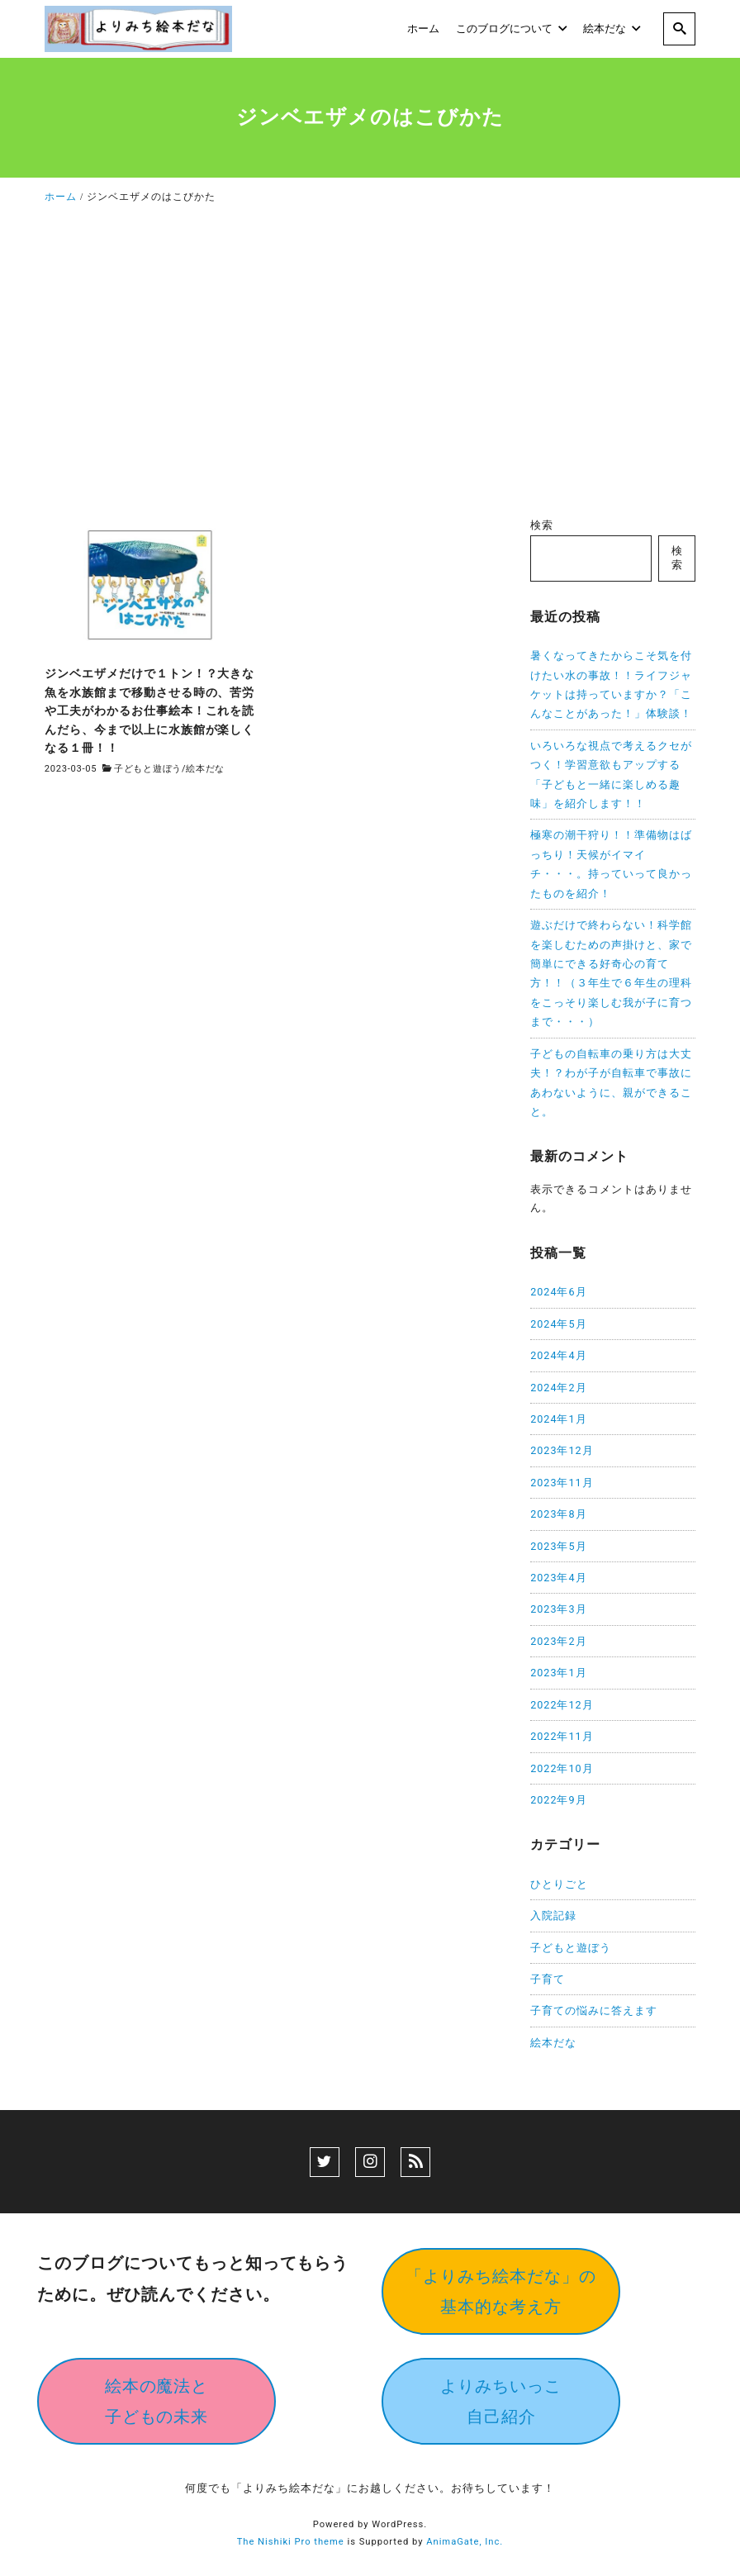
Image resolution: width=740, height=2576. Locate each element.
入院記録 (553, 1915)
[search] (679, 28)
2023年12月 (561, 1450)
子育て (547, 1979)
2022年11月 (561, 1736)
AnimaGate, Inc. (464, 2541)
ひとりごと (559, 1884)
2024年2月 (558, 1387)
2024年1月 (558, 1419)
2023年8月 (558, 1514)
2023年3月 (558, 1609)
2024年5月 (558, 1324)
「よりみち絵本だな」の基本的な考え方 (501, 2291)
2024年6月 (558, 1292)
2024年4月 (558, 1355)
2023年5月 (558, 1546)
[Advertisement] (370, 365)
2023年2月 (558, 1641)
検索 (541, 525)
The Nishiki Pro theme (290, 2541)
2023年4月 (558, 1577)
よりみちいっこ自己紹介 (501, 2401)
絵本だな (205, 768)
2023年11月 (561, 1482)
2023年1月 (558, 1672)
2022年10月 (561, 1768)
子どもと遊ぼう (148, 768)
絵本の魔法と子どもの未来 (157, 2401)
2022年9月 (558, 1800)
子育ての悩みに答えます (593, 2010)
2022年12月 (561, 1705)
